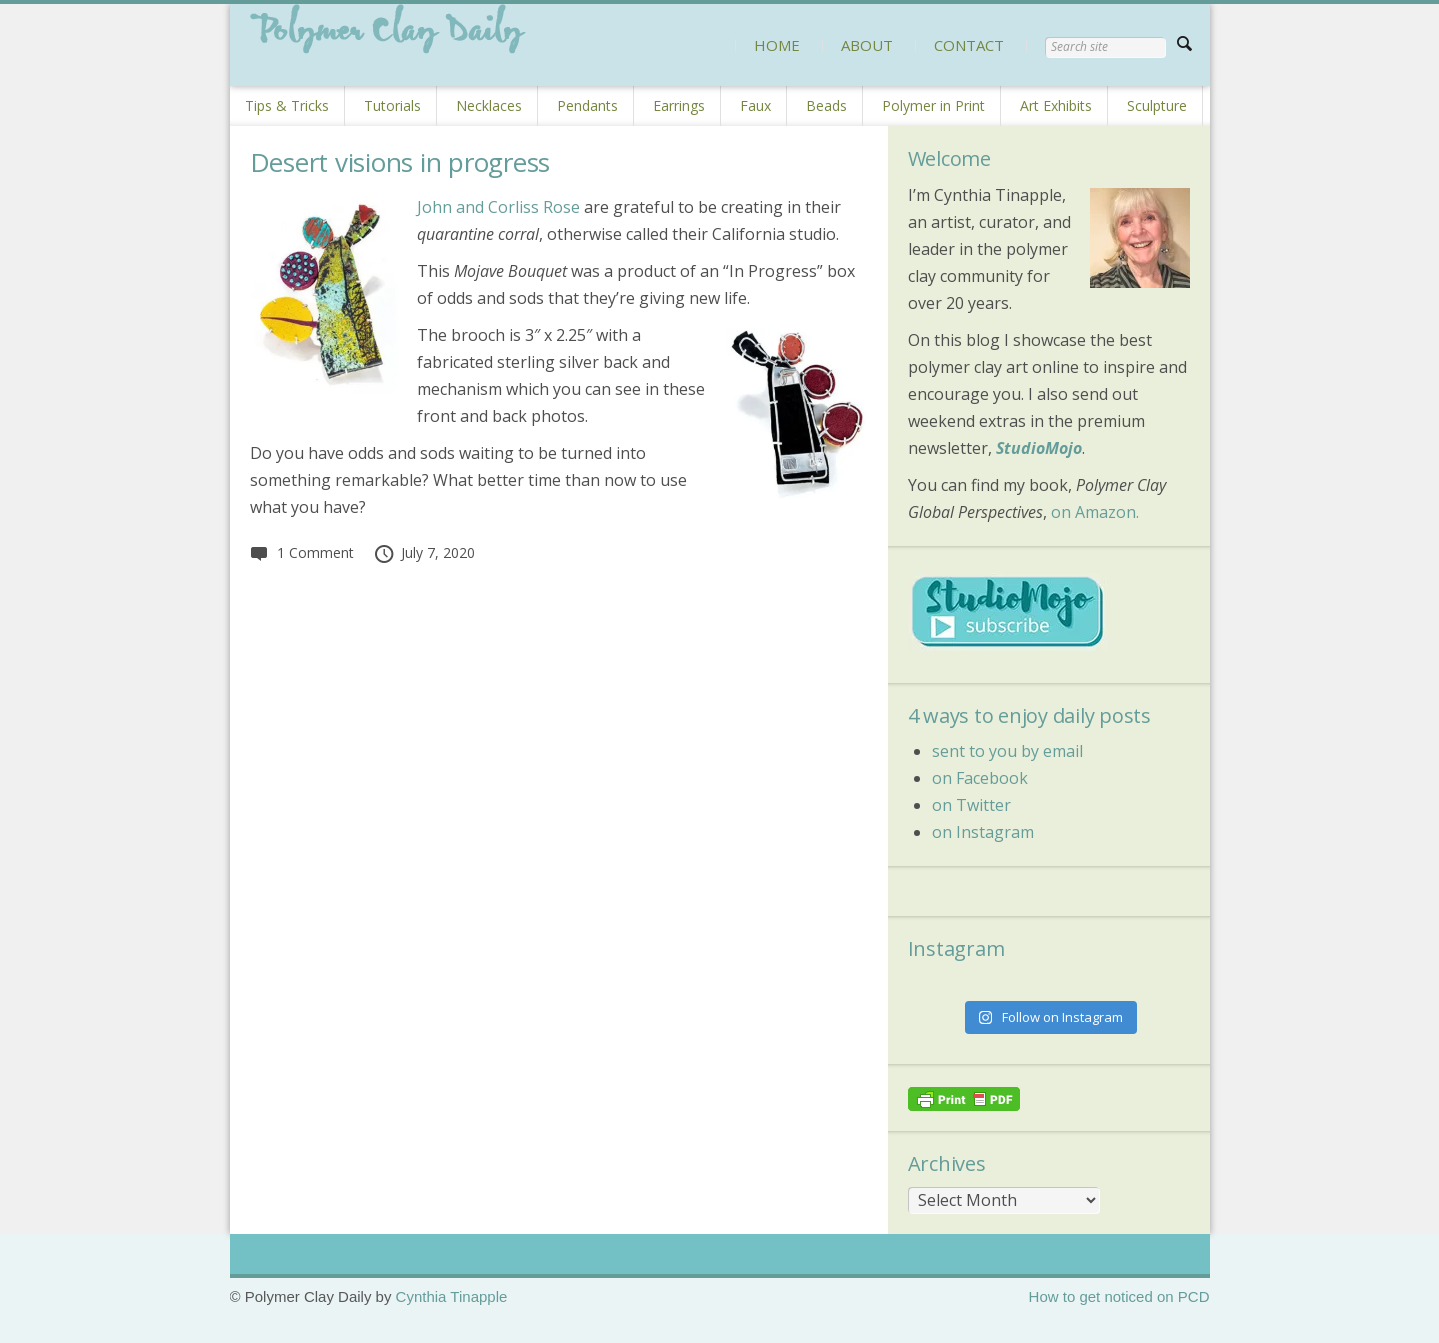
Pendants (587, 105)
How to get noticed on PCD (1119, 1296)
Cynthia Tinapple (452, 1296)
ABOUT (867, 45)
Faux (755, 105)
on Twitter (971, 805)
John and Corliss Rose (498, 207)
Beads (826, 105)
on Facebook (980, 778)
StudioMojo (1039, 448)
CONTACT (969, 45)
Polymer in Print (933, 105)
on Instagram (983, 832)
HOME (777, 45)
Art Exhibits (1056, 105)
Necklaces (489, 105)
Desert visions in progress (400, 162)
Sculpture (1157, 105)
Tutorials (392, 105)
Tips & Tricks (287, 105)
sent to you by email (1007, 751)
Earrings (679, 105)
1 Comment (302, 552)
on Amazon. (1095, 512)
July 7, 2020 (424, 552)
